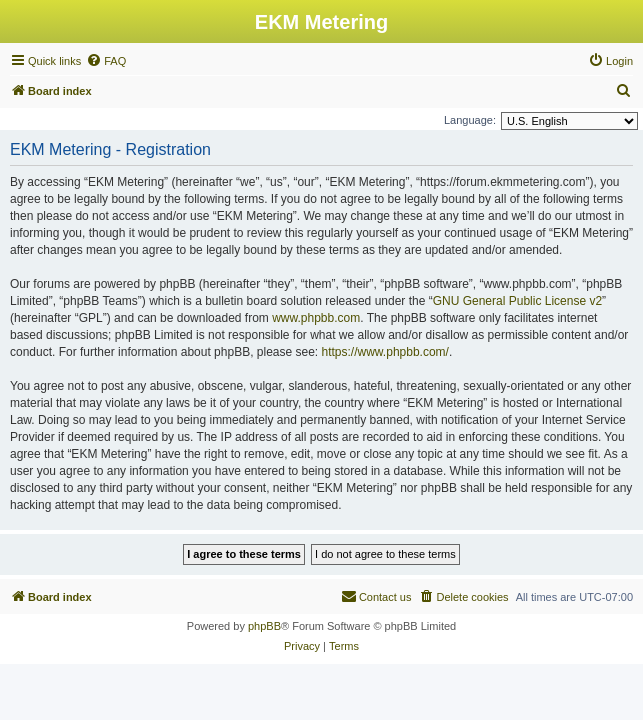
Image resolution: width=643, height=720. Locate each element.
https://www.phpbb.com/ (385, 352)
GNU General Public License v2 (517, 301)
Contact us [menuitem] (376, 596)
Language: (470, 120)
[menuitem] (106, 61)
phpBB (264, 626)
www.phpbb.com (316, 318)
